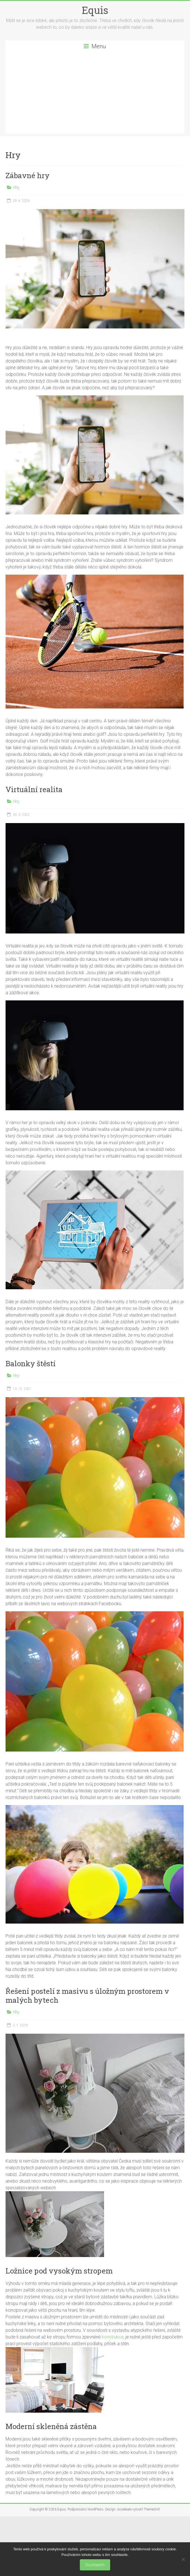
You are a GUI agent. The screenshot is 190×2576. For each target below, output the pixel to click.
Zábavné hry (28, 175)
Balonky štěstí (31, 1363)
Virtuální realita (34, 789)
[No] (183, 2559)
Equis (95, 10)
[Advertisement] (95, 94)
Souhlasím (95, 2565)
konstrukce (112, 2337)
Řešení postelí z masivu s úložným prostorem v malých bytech (87, 1995)
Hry (16, 187)
